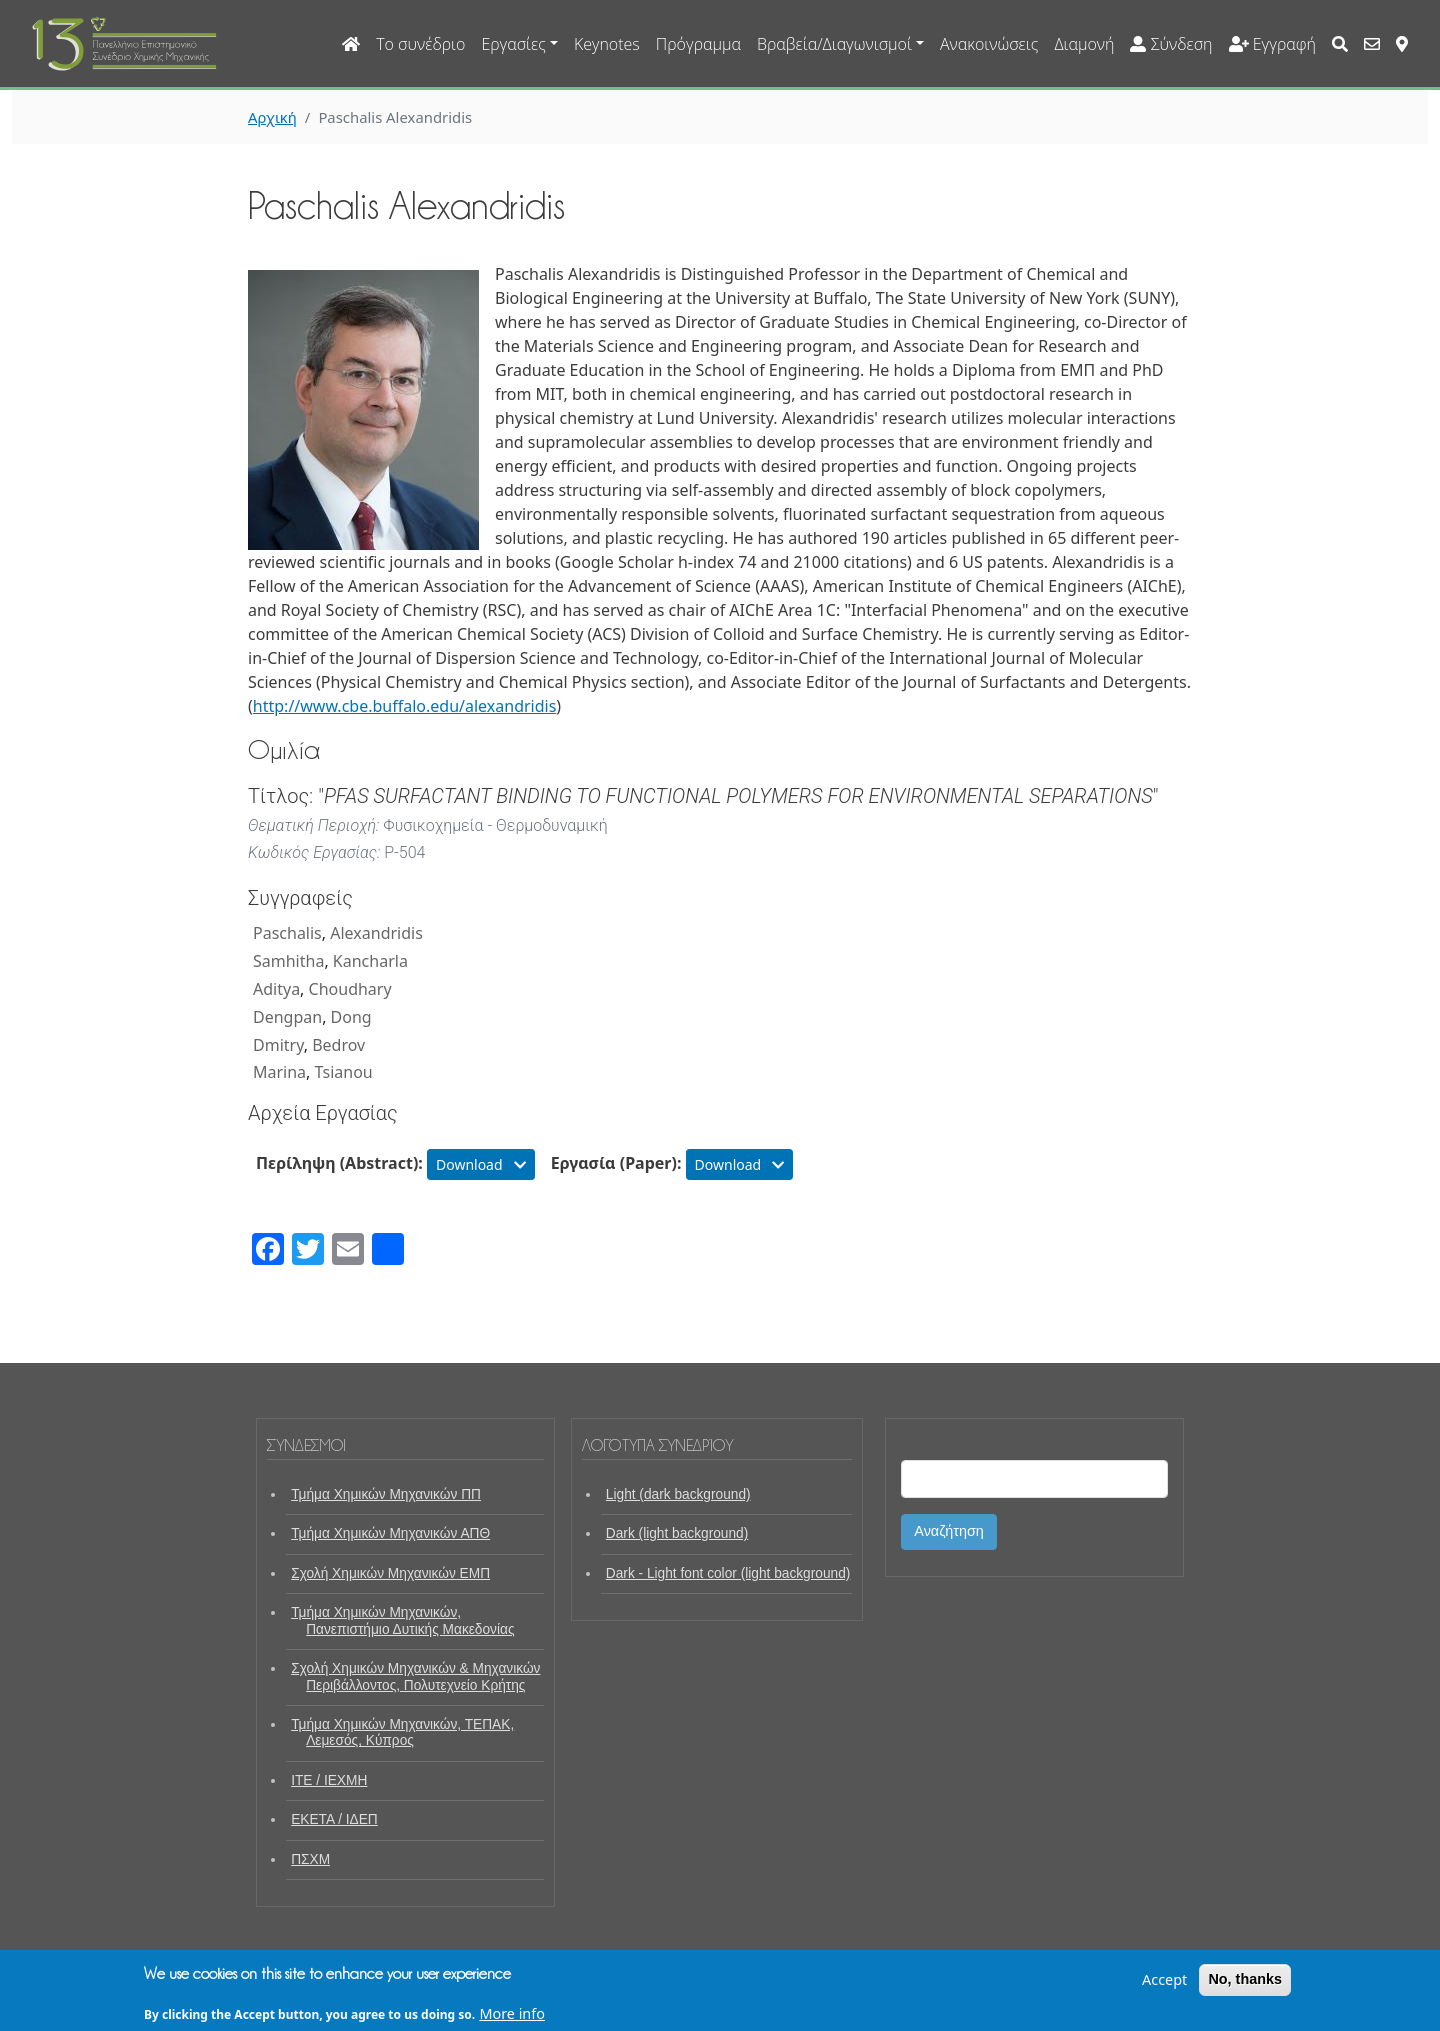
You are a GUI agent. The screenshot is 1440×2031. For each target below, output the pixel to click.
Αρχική (272, 117)
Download (481, 1164)
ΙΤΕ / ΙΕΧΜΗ (329, 1780)
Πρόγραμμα (698, 44)
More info (512, 2019)
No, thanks (1245, 1985)
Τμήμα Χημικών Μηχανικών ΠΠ (386, 1494)
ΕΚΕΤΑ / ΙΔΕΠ (334, 1819)
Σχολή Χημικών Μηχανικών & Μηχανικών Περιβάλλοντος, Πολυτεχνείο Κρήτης (415, 1676)
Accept (1164, 1985)
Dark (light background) (677, 1533)
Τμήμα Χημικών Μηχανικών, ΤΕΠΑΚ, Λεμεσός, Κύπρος (402, 1732)
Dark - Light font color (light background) (728, 1573)
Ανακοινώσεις (989, 44)
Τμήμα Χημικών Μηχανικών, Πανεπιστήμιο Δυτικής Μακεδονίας (402, 1620)
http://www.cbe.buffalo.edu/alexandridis (405, 706)
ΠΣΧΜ (310, 1859)
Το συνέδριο (420, 44)
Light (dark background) (678, 1494)
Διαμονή (1084, 44)
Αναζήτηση (949, 1531)
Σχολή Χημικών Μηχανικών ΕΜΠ (390, 1573)
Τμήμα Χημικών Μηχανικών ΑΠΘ (390, 1533)
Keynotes (607, 44)
